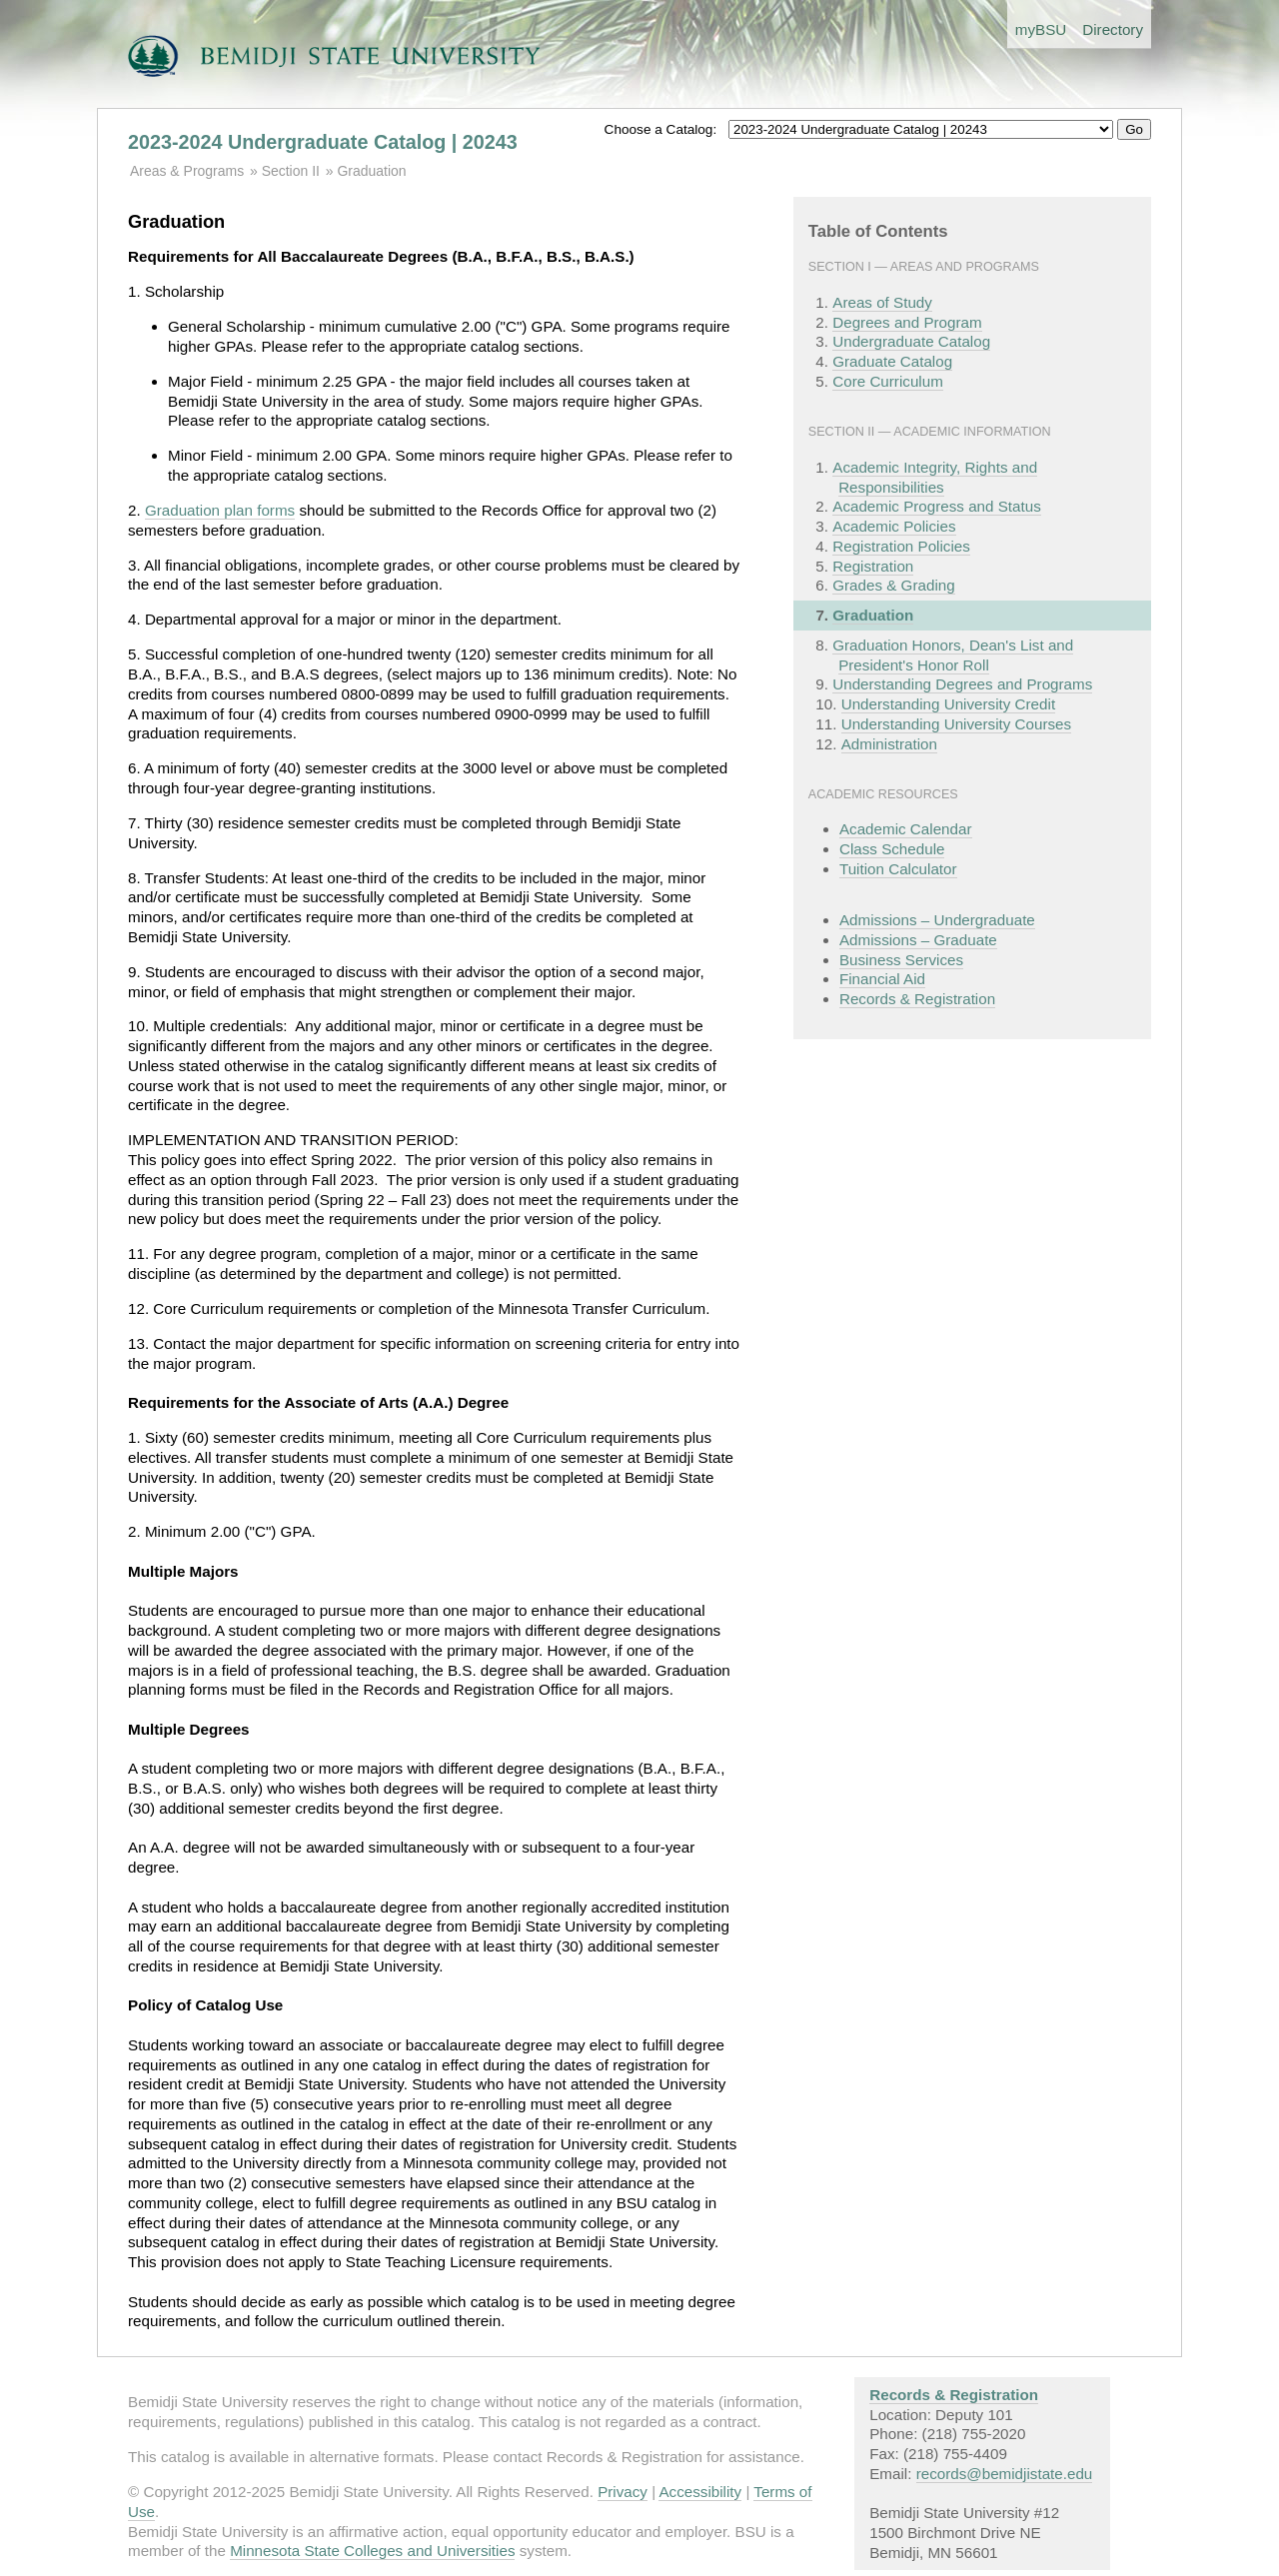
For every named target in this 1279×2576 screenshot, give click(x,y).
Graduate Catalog (892, 361)
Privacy (622, 2491)
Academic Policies (893, 526)
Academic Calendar (905, 828)
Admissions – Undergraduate (937, 919)
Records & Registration (917, 998)
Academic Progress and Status (936, 506)
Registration (872, 566)
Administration (889, 743)
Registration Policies (901, 546)
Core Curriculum (887, 381)
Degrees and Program (906, 322)
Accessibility (699, 2491)
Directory (1112, 29)
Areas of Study (882, 302)
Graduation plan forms (220, 510)
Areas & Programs (187, 171)
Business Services (901, 959)
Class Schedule (892, 848)
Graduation (371, 171)
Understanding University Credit (948, 703)
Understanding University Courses (956, 723)
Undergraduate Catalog (911, 341)
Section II (291, 171)
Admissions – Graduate (918, 939)
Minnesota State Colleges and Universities (372, 2550)
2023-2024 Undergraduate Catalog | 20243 (323, 142)
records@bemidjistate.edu (1004, 2473)
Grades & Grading (893, 585)
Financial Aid (882, 978)
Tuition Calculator (898, 868)
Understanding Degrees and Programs (962, 683)
